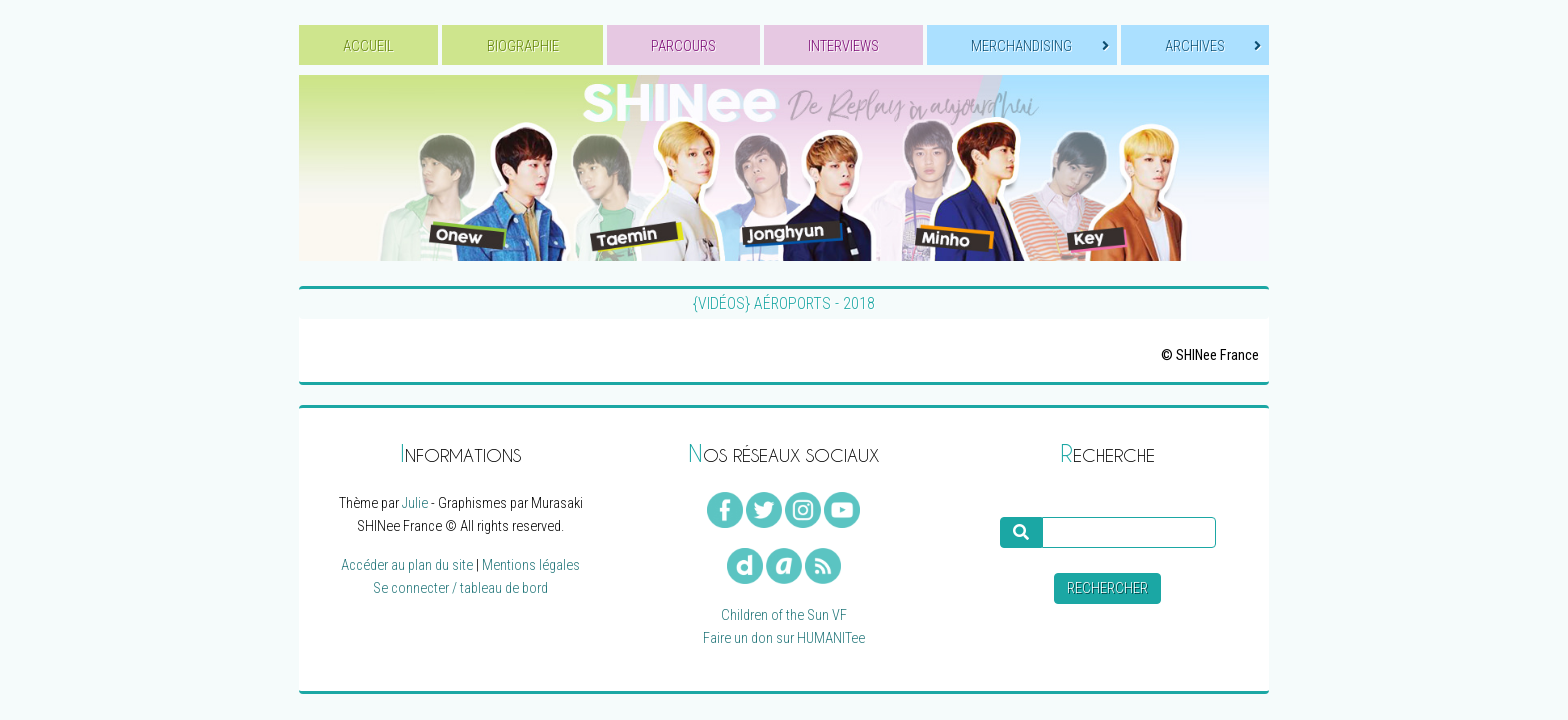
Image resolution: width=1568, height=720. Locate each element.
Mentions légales (531, 565)
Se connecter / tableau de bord (460, 588)
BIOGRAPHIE (523, 46)
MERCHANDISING (1039, 46)
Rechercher (1107, 588)
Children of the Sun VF (784, 615)
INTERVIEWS (843, 46)
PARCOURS (683, 46)
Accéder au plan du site (407, 565)
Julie (415, 503)
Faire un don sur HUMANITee (784, 638)
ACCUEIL (368, 46)
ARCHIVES (1213, 46)
